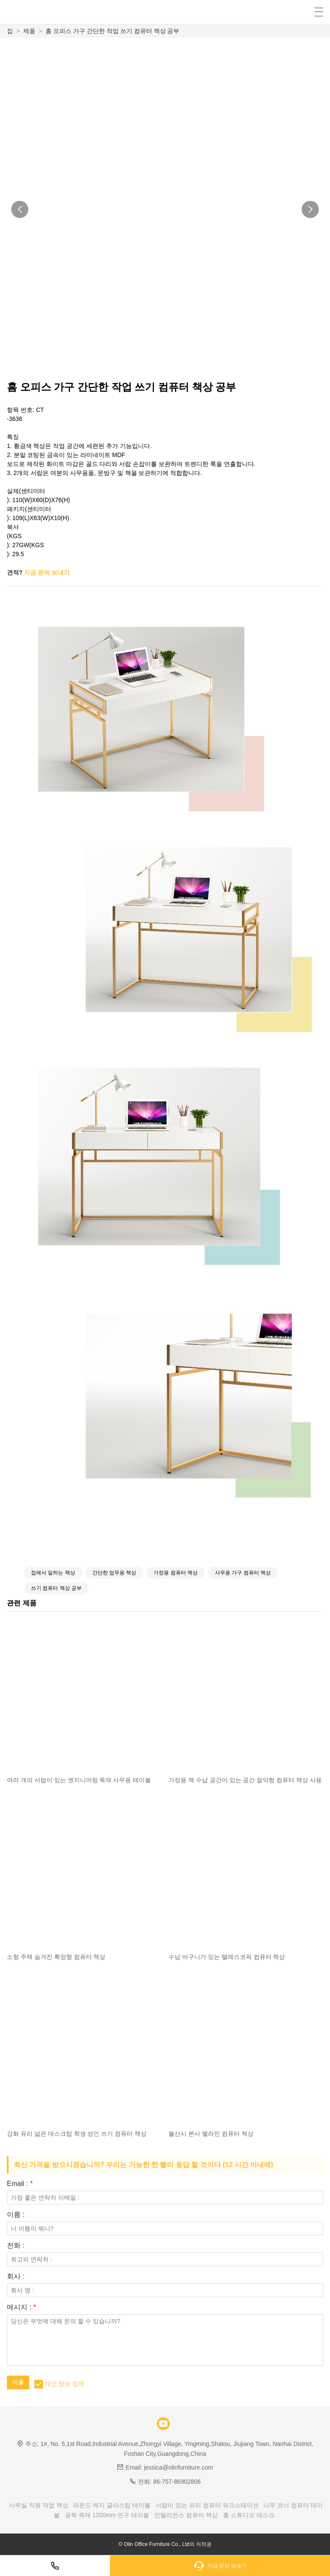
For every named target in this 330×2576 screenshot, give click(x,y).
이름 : (15, 2214)
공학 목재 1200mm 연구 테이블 (107, 2515)
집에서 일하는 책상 (53, 1573)
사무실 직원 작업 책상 (38, 2505)
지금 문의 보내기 (47, 572)
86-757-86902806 (177, 2481)
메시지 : (21, 2307)
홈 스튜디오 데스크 (249, 2515)
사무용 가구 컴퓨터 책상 (243, 1573)
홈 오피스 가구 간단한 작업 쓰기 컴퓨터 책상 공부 (112, 30)
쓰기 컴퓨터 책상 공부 (56, 1588)
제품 (29, 30)
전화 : (15, 2245)
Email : (20, 2183)
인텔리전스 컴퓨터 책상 (186, 2515)
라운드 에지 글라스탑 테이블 (111, 2505)
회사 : (15, 2276)
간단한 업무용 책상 (114, 1573)
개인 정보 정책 (64, 2383)
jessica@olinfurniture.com (178, 2467)
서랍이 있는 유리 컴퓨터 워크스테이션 (207, 2505)
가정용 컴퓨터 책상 (175, 1573)
